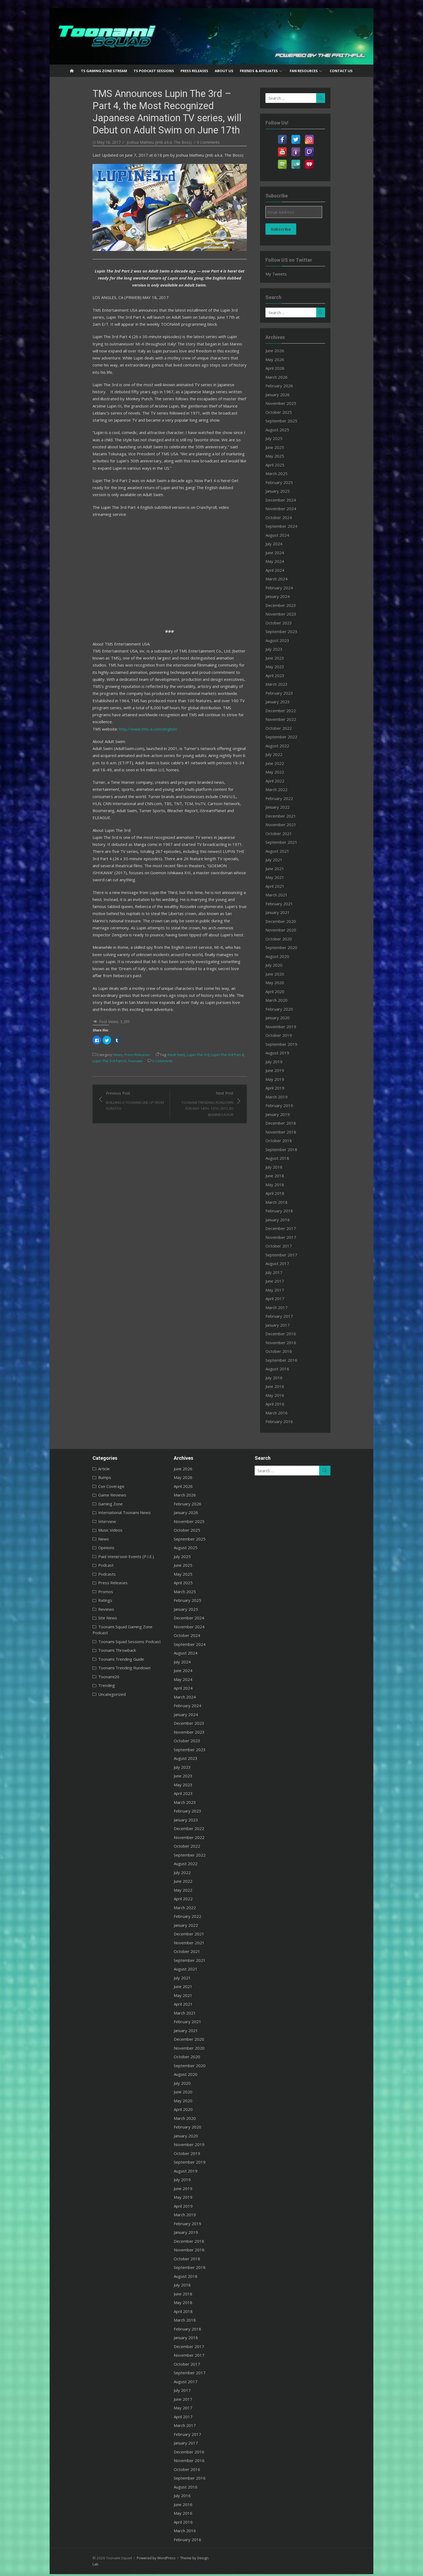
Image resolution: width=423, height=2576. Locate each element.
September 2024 (292, 526)
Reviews (79, 1609)
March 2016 (287, 1412)
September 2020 (292, 947)
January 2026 (288, 394)
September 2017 (292, 1254)
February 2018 (290, 1210)
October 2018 (289, 1140)
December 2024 (291, 500)
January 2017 (288, 1325)
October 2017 (289, 1246)
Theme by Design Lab (171, 2557)
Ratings (78, 1600)
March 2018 (287, 1202)
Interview (80, 1521)
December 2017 (291, 1228)
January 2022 (288, 807)
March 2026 (287, 377)
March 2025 (287, 473)
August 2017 (288, 1263)
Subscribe (292, 229)
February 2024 (290, 587)
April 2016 (285, 1404)
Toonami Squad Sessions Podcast (102, 1635)
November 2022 (291, 719)
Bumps (77, 1477)
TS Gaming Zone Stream (104, 70)
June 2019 (285, 1070)
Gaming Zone (83, 1503)
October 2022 (289, 728)
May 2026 (285, 359)
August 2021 (288, 851)
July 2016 (284, 1377)
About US (224, 70)
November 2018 (291, 1132)
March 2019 (287, 1096)
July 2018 (284, 1167)
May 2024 (285, 561)
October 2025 (289, 412)
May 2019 (285, 1079)
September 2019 (292, 1044)
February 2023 (290, 693)
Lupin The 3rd (171, 958)
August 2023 (288, 640)
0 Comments (181, 142)
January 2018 (288, 1219)
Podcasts (80, 1574)
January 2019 (288, 1114)
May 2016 (285, 1395)
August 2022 (288, 745)
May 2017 (285, 1290)
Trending (79, 1679)
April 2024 (285, 570)
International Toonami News (97, 1512)
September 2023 (292, 631)
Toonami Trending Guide (94, 1653)
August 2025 (288, 429)
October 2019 (289, 1035)
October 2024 (289, 517)
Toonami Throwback (90, 1644)
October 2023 (289, 622)
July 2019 (284, 1061)
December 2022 (291, 710)
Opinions (79, 1547)
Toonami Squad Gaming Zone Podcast (106, 1626)
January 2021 (288, 912)
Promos (78, 1591)
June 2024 (285, 552)
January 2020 (288, 1017)
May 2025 (285, 456)
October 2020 (289, 938)
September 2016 (292, 1360)
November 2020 (291, 930)
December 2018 (291, 1123)
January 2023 (288, 701)
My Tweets (287, 274)
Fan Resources (304, 70)
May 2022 (285, 772)
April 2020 (285, 991)
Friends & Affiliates (259, 70)
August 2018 (288, 1158)
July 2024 (284, 543)
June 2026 (285, 350)
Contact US (341, 70)
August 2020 (288, 956)
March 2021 (287, 894)
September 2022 (292, 736)
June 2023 (285, 658)
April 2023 (285, 675)
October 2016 (289, 1351)
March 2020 (287, 1000)
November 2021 (291, 824)
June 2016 (285, 1386)
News (91, 958)
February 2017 (290, 1316)
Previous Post (116, 1002)
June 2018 (285, 1175)
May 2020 (285, 982)
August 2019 (288, 1052)
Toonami (73, 965)
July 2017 (284, 1272)
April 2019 (285, 1088)
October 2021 (289, 833)
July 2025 (284, 438)
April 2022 (285, 780)
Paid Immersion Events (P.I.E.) (99, 1556)
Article (77, 1468)
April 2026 (285, 368)
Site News (80, 1617)
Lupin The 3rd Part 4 (200, 958)
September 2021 (292, 842)
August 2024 (288, 535)
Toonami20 (82, 1670)
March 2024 (287, 578)
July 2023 (284, 649)
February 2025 (290, 482)
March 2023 (287, 684)
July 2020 (284, 965)
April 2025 (285, 465)
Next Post (203, 1005)
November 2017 (291, 1237)
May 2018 (285, 1184)
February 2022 (290, 798)
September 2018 (292, 1149)
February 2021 (290, 903)
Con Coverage (84, 1486)
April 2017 (285, 1298)
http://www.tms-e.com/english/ (121, 682)
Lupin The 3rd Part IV (236, 958)
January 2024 (288, 596)
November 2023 (291, 614)
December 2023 (291, 605)
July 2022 (284, 754)
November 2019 (291, 1026)
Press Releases (194, 70)
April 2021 (285, 886)
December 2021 (291, 816)
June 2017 (285, 1281)
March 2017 (287, 1307)
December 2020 (291, 921)
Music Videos (83, 1530)
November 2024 (291, 508)
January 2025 (288, 491)
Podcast (79, 1565)
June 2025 (285, 447)
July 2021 (284, 859)
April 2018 (285, 1193)
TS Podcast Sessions (154, 70)
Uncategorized (85, 1688)
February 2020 (290, 1009)
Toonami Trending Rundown (97, 1661)
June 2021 (285, 868)
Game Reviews (85, 1495)
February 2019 (290, 1105)
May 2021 (285, 877)
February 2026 (290, 385)
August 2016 (288, 1368)
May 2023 (285, 666)
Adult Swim (150, 958)
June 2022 (285, 763)
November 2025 (291, 403)
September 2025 (292, 420)
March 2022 (287, 789)
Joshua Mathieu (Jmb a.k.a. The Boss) (132, 142)
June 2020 (285, 974)
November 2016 (291, 1342)
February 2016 (290, 1421)
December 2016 (291, 1333)
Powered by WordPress (129, 2557)
